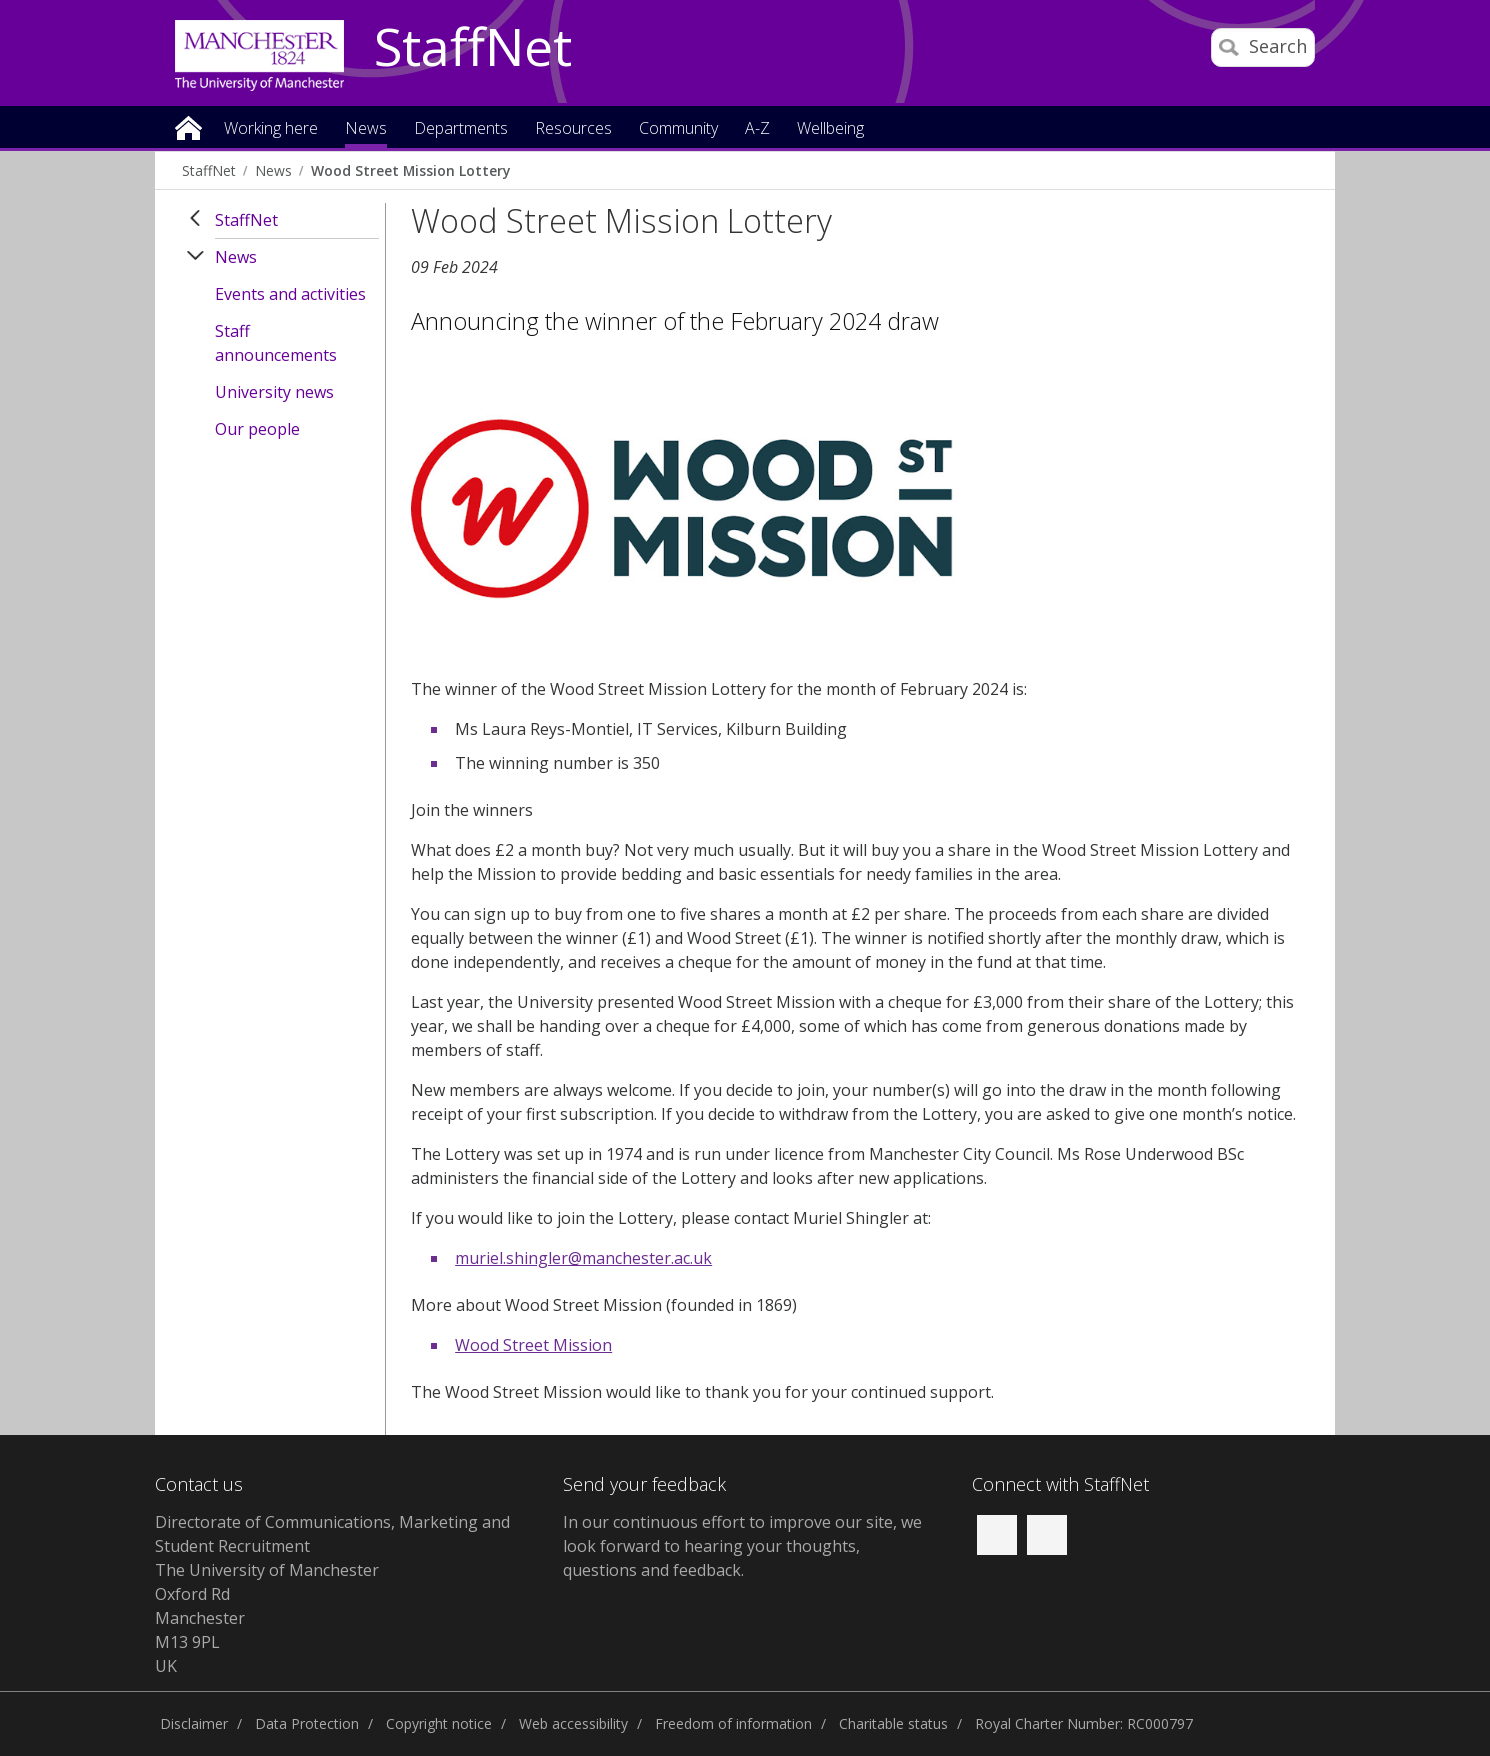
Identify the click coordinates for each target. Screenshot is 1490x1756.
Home (188, 126)
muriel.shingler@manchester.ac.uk (583, 1258)
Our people (257, 429)
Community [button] (678, 129)
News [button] (366, 129)
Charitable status (893, 1723)
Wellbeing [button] (830, 129)
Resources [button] (573, 129)
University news (274, 392)
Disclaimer (194, 1723)
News (273, 170)
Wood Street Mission (533, 1345)
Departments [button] (461, 129)
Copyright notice (439, 1723)
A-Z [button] (757, 129)
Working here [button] (271, 129)
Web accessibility (573, 1723)
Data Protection (307, 1723)
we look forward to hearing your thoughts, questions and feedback (742, 1546)
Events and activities (290, 294)
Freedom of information (733, 1723)
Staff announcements (276, 343)
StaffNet (473, 48)
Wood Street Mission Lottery (410, 170)
